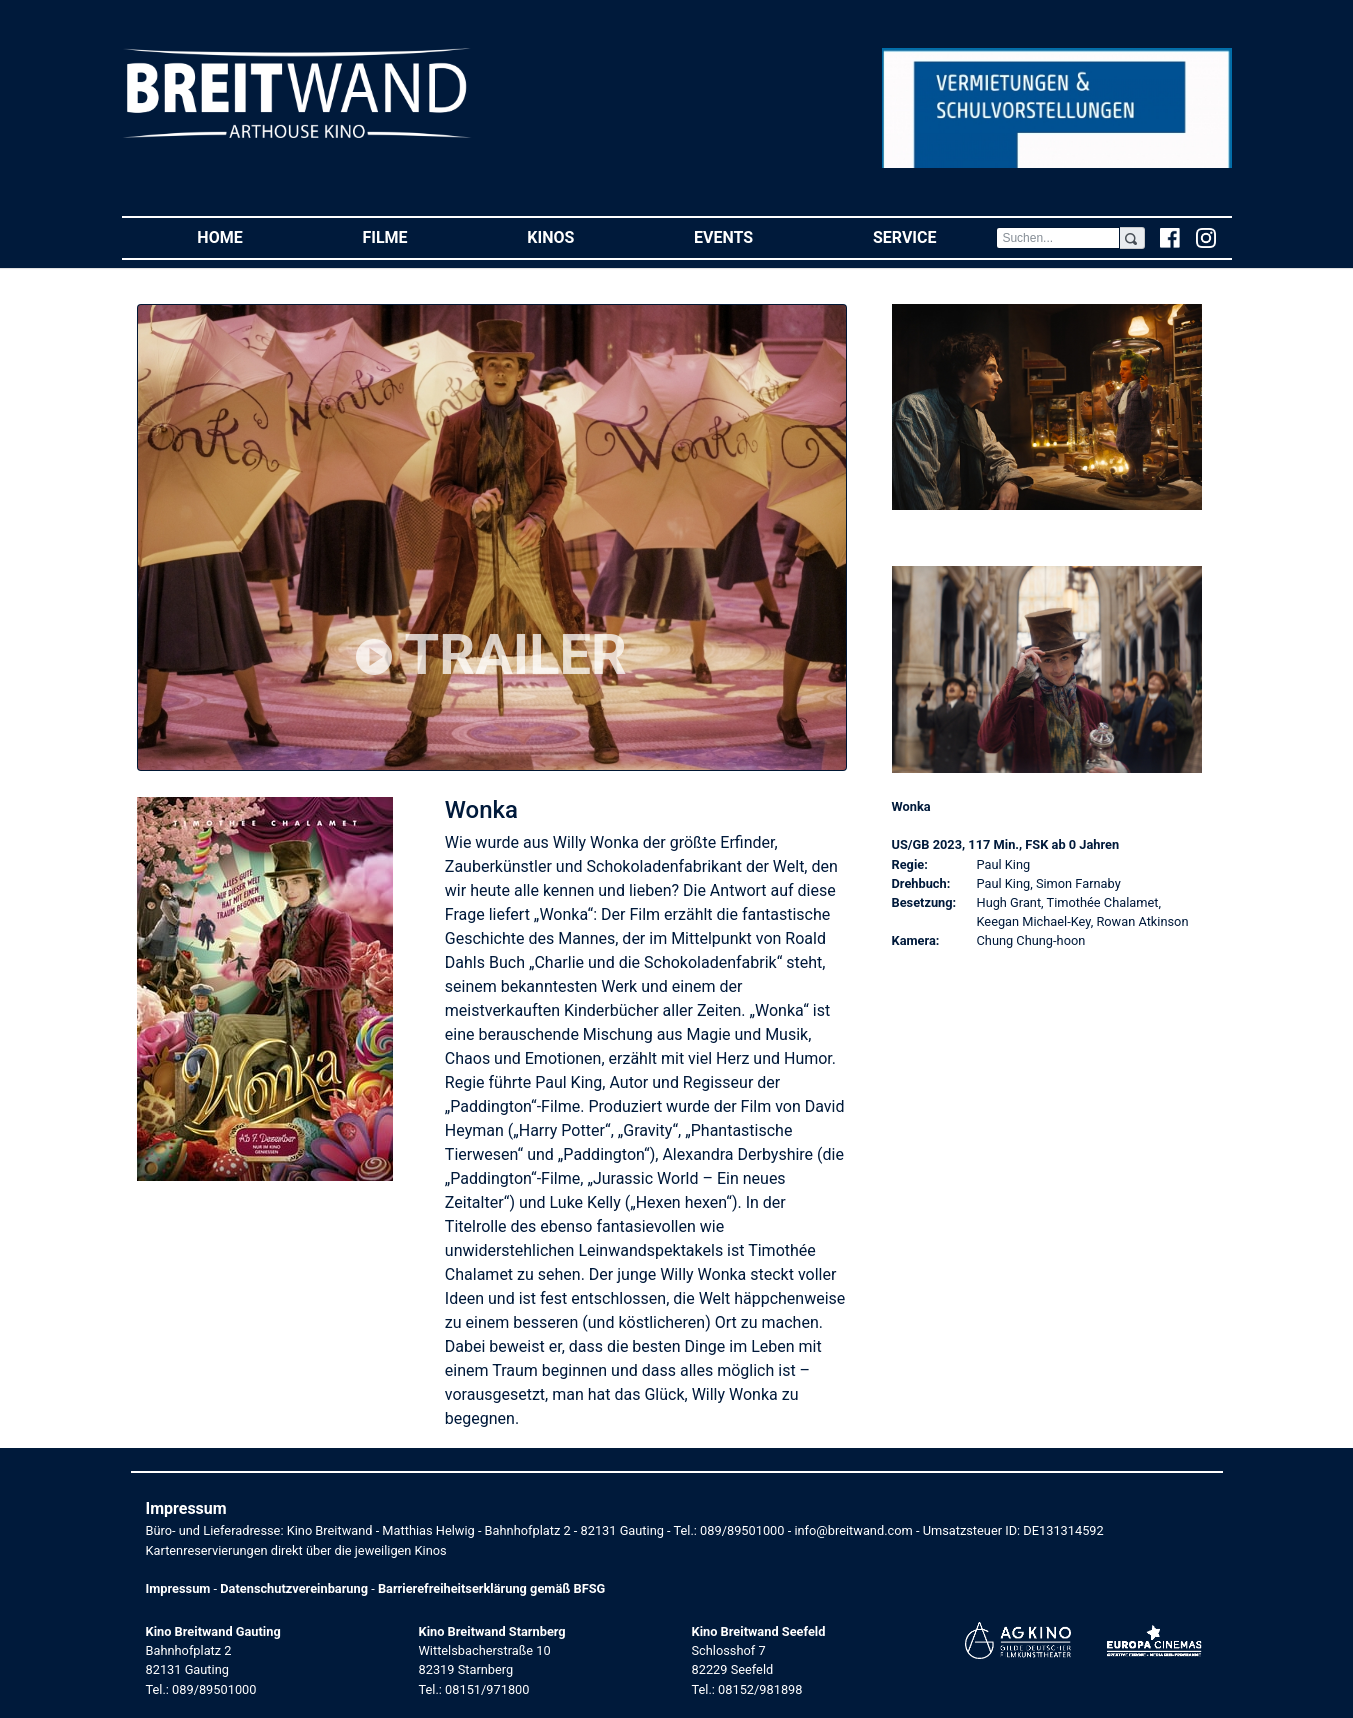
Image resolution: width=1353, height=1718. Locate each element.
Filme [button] (414, 236)
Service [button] (934, 236)
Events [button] (753, 236)
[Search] (1058, 238)
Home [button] (249, 236)
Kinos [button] (580, 236)
